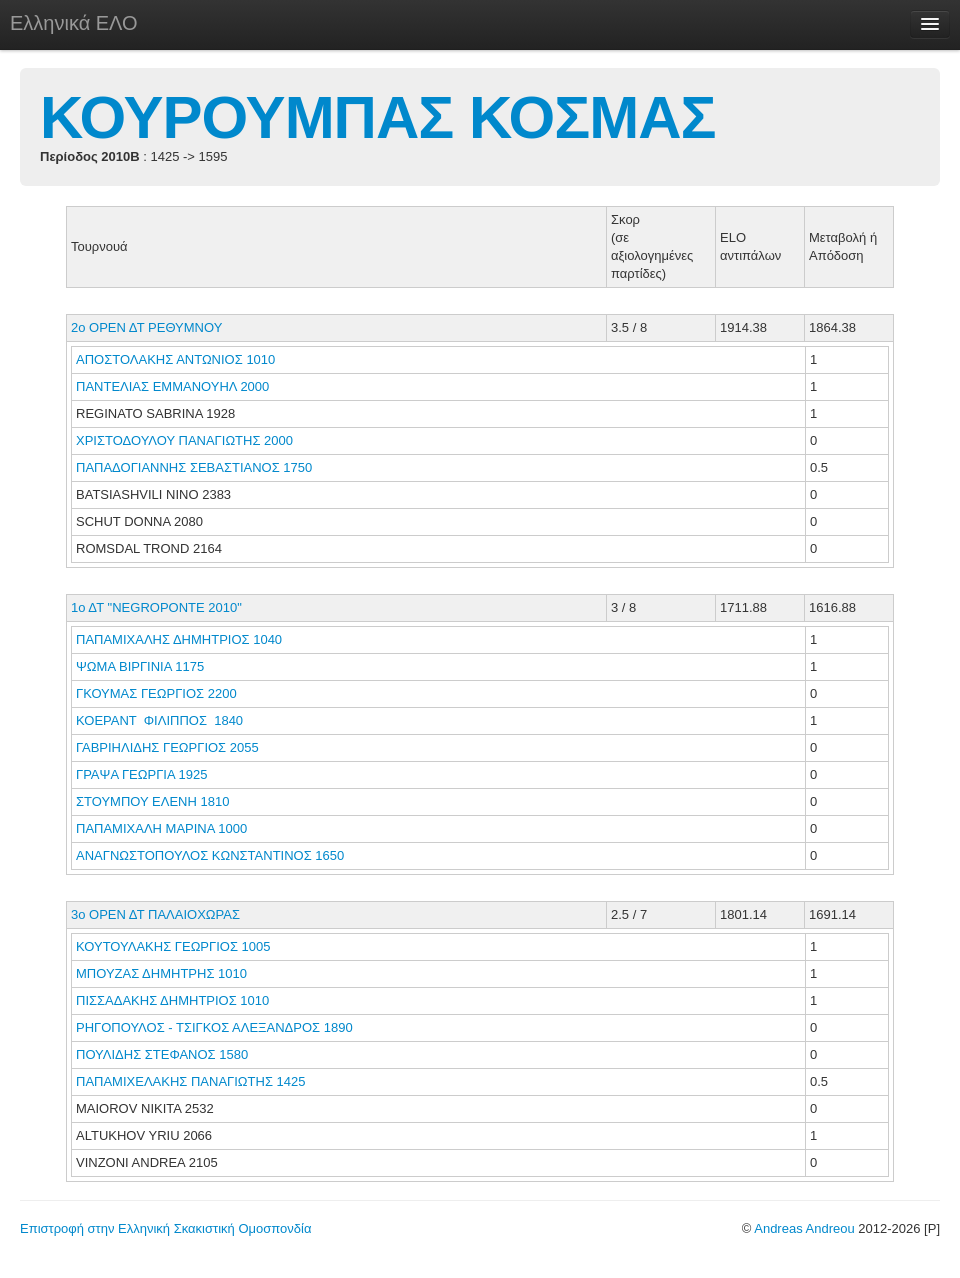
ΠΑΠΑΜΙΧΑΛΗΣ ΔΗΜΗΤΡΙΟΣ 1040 (179, 639)
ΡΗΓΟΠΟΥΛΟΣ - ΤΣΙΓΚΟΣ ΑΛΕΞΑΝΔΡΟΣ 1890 (214, 1027)
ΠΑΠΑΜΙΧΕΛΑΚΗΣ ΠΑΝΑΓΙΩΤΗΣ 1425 (190, 1081)
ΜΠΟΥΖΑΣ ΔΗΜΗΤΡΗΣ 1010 (161, 973)
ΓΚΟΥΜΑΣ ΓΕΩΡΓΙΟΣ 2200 (156, 693)
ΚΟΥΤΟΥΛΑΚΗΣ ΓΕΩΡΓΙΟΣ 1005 (173, 946)
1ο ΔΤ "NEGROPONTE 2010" (156, 607)
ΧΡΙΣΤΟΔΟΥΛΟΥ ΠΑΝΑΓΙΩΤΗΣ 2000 (184, 440)
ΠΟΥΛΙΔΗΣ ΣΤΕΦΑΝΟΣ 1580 (162, 1054)
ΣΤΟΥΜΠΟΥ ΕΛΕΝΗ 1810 (152, 801)
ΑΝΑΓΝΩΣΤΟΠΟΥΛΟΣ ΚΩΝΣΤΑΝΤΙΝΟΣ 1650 (210, 855)
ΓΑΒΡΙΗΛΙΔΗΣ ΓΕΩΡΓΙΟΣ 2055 (167, 747)
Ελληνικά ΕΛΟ (74, 23)
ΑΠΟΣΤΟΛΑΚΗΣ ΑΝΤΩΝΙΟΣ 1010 (175, 359)
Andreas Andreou (804, 1228)
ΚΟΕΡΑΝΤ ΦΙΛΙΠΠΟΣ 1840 (159, 720)
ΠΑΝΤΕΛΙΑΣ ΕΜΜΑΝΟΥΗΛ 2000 (172, 386)
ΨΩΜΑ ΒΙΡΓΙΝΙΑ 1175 (140, 666)
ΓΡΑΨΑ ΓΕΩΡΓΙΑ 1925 (141, 774)
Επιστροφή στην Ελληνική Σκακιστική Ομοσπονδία (165, 1228)
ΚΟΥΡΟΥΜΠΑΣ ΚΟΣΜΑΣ (378, 117)
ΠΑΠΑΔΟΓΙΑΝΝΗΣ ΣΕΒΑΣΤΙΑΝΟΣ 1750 (194, 467)
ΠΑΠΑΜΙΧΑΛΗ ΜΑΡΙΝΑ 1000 (161, 828)
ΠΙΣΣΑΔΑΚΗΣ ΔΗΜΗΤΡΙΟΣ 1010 (172, 1000)
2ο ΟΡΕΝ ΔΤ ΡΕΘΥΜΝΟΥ (146, 327)
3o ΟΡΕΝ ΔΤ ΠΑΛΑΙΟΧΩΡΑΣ (155, 914)
